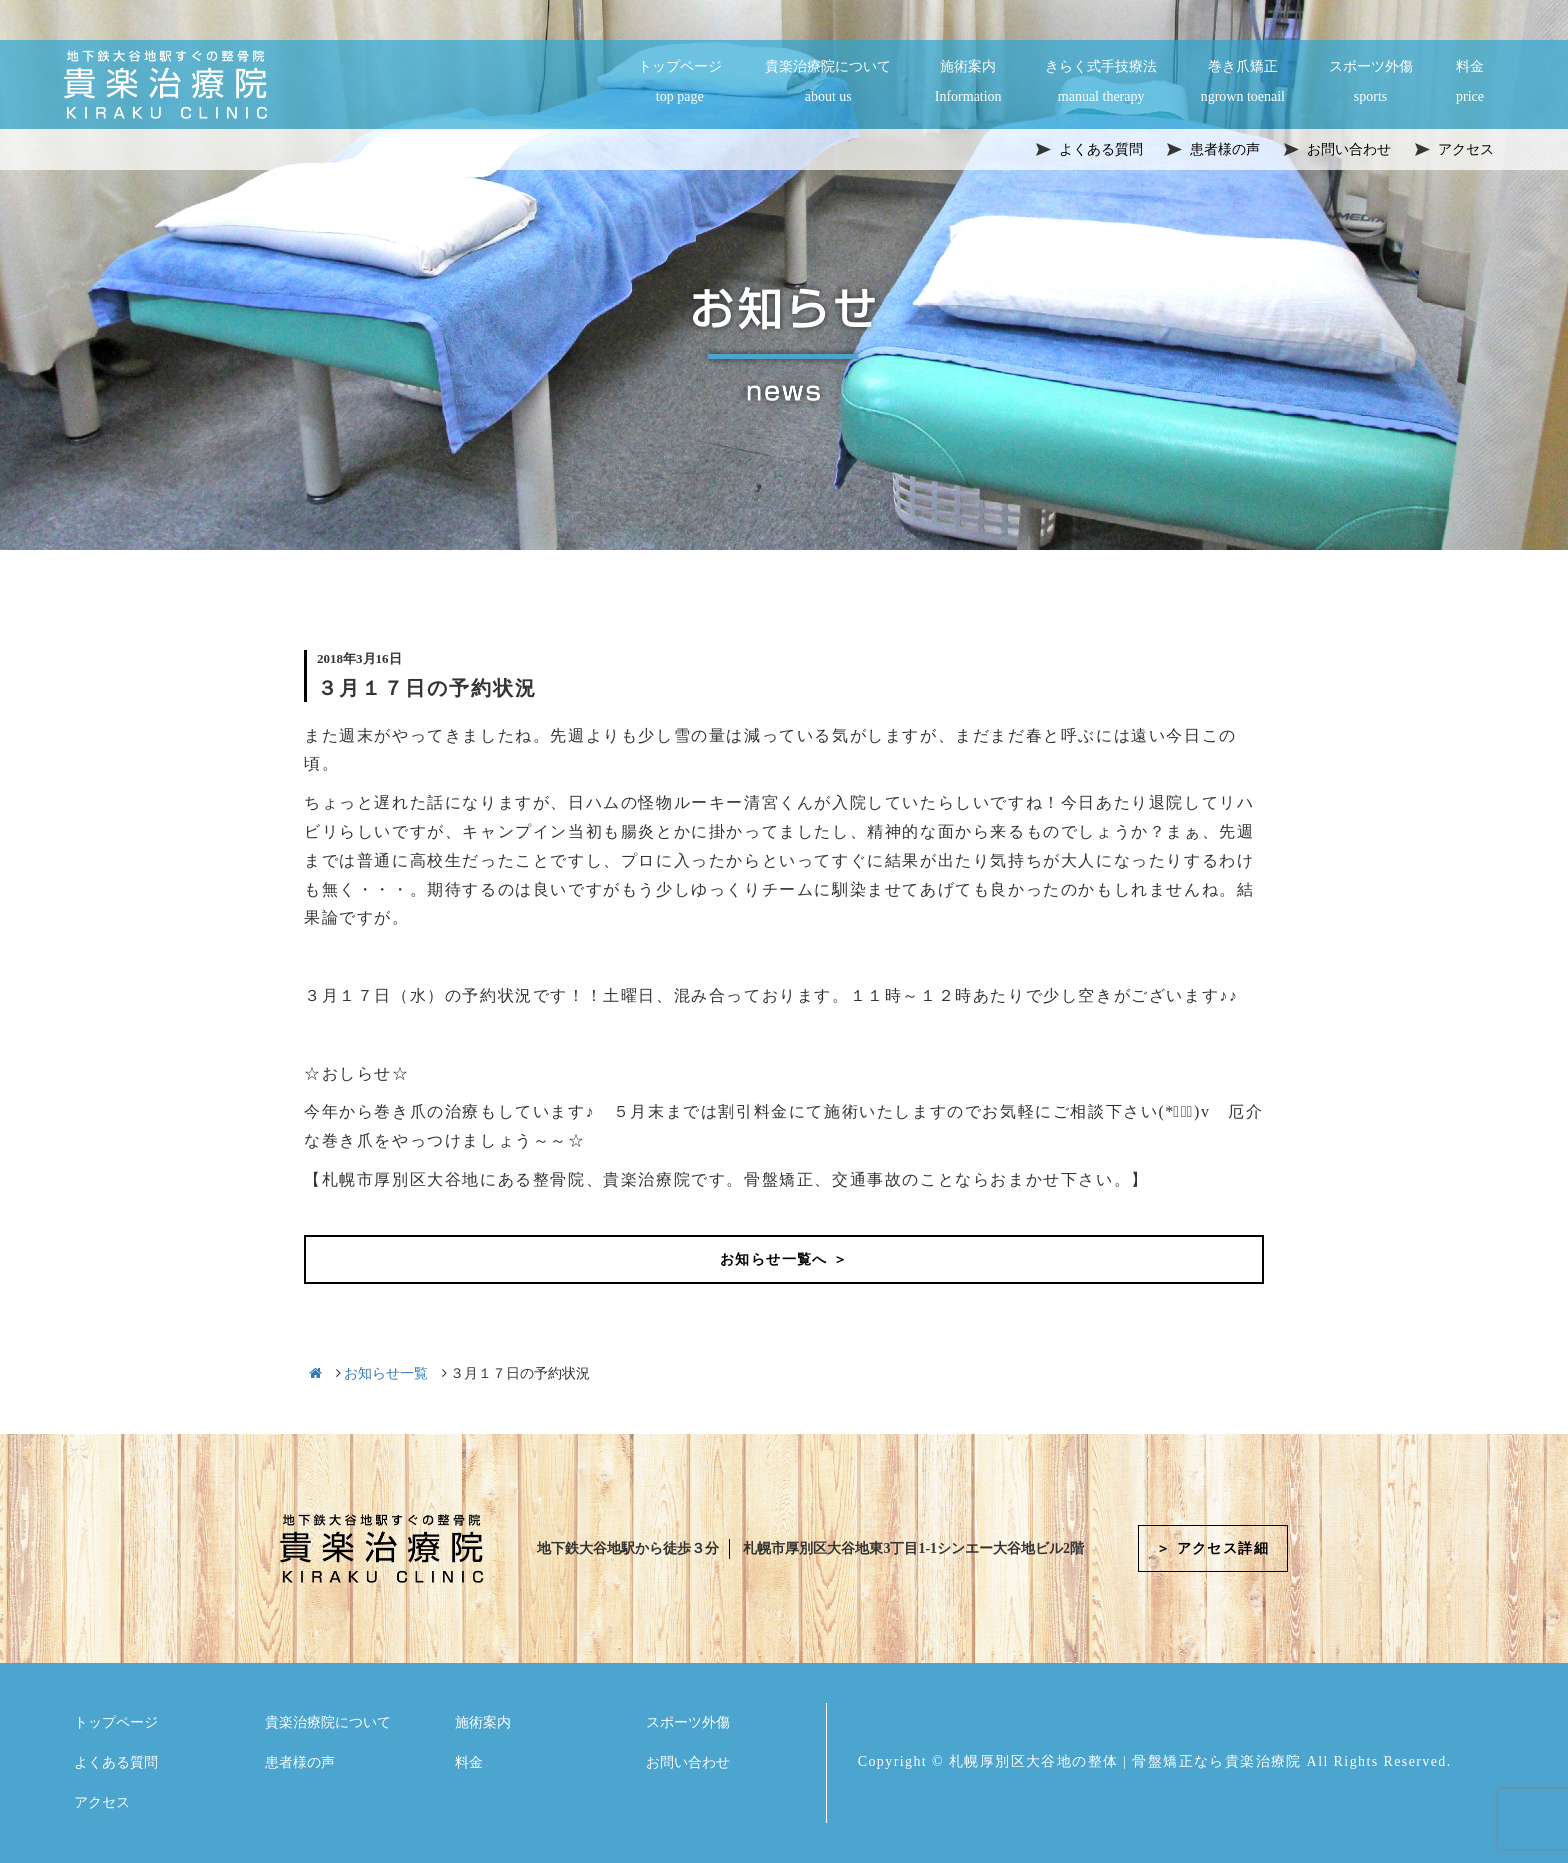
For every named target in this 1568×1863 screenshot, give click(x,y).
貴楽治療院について (828, 83)
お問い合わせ (688, 1762)
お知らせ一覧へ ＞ (784, 1259)
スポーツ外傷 (1371, 83)
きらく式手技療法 (1101, 83)
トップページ (680, 83)
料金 (1470, 83)
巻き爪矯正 (1243, 83)
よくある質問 (116, 1762)
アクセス (102, 1802)
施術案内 (968, 83)
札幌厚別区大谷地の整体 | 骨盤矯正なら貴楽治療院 (1125, 1761)
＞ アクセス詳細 (1212, 1548)
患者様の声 (300, 1762)
